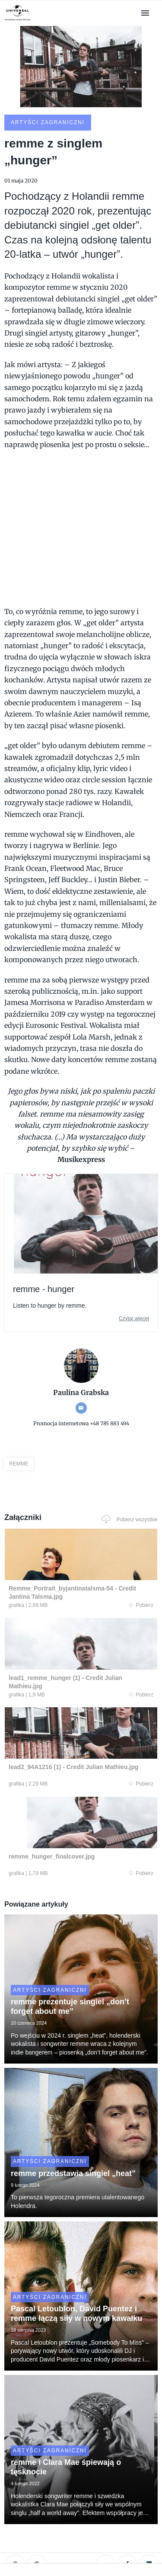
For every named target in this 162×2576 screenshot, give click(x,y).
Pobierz (141, 1605)
